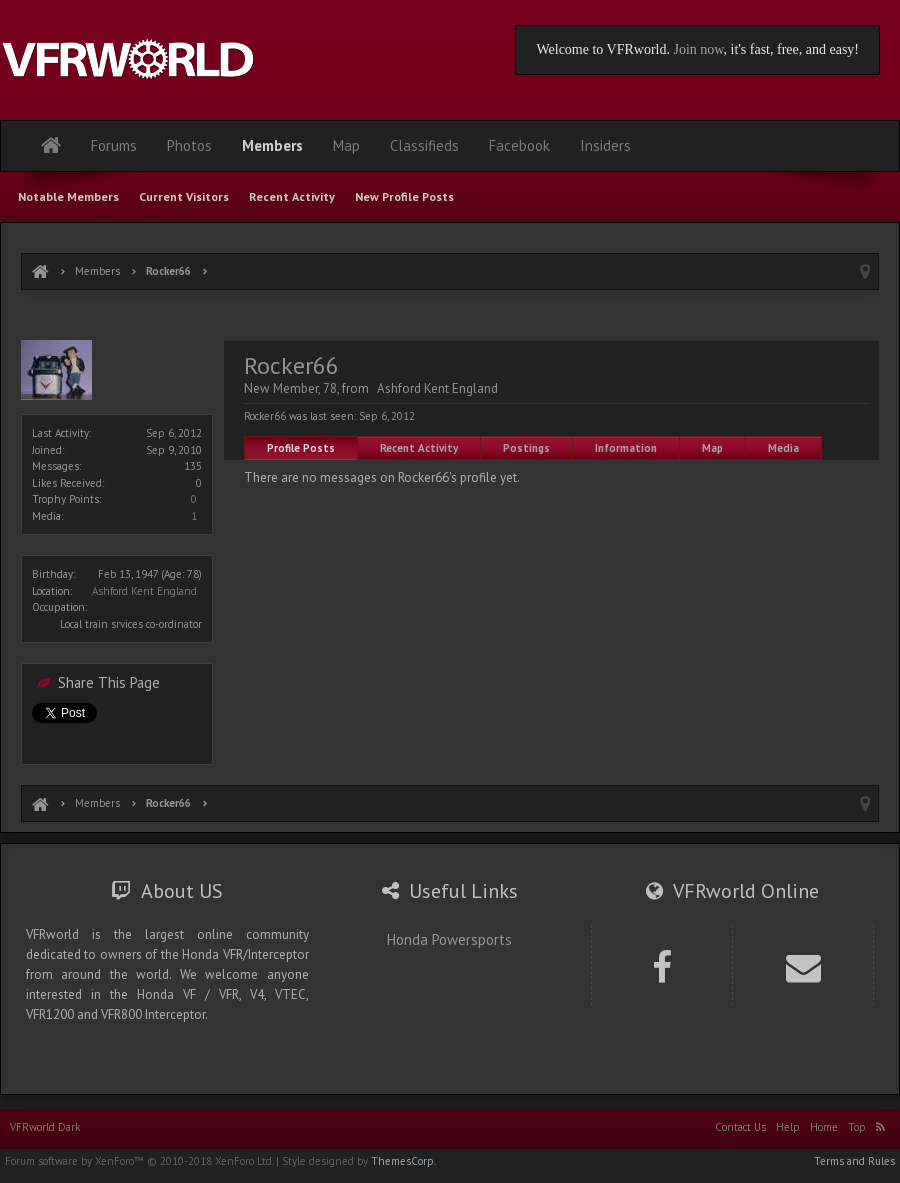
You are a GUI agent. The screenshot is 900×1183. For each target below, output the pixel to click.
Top (857, 1127)
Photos (189, 145)
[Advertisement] (450, 317)
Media (783, 448)
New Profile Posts (404, 196)
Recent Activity (419, 448)
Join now (698, 49)
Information (626, 448)
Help (788, 1127)
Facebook (519, 145)
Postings (526, 448)
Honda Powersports (449, 939)
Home (824, 1127)
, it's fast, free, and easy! (791, 49)
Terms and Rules (854, 1161)
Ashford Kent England (144, 591)
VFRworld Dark (45, 1127)
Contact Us (740, 1127)
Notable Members (68, 196)
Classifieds (424, 145)
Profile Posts (301, 448)
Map (712, 448)
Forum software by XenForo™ (139, 1161)
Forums (114, 145)
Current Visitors (184, 196)
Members (272, 145)
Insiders (605, 145)
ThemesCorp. (403, 1161)
